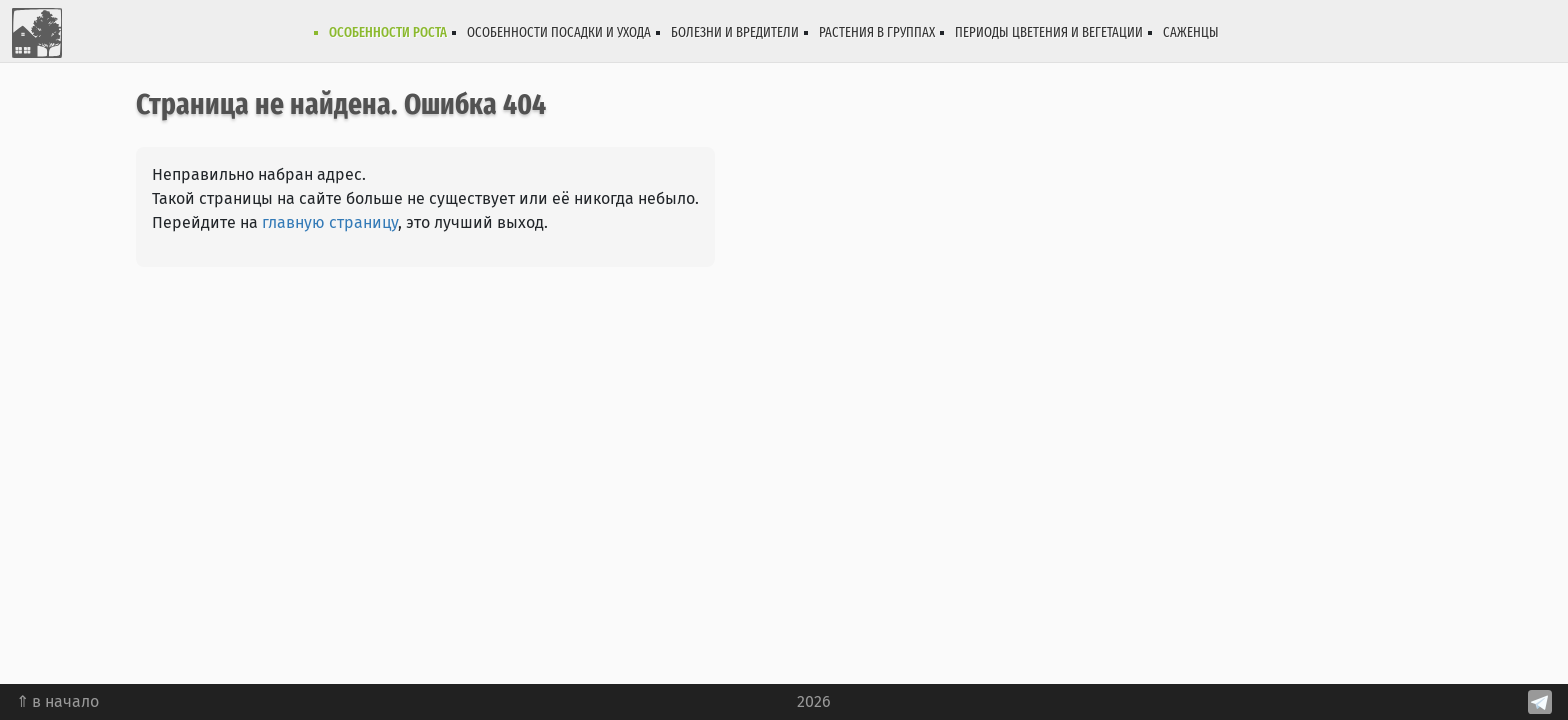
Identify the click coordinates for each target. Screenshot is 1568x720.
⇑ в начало (57, 701)
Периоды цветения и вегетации (1049, 32)
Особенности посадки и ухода (559, 32)
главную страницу (330, 222)
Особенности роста (388, 32)
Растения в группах (877, 32)
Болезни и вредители (735, 32)
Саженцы (1191, 32)
